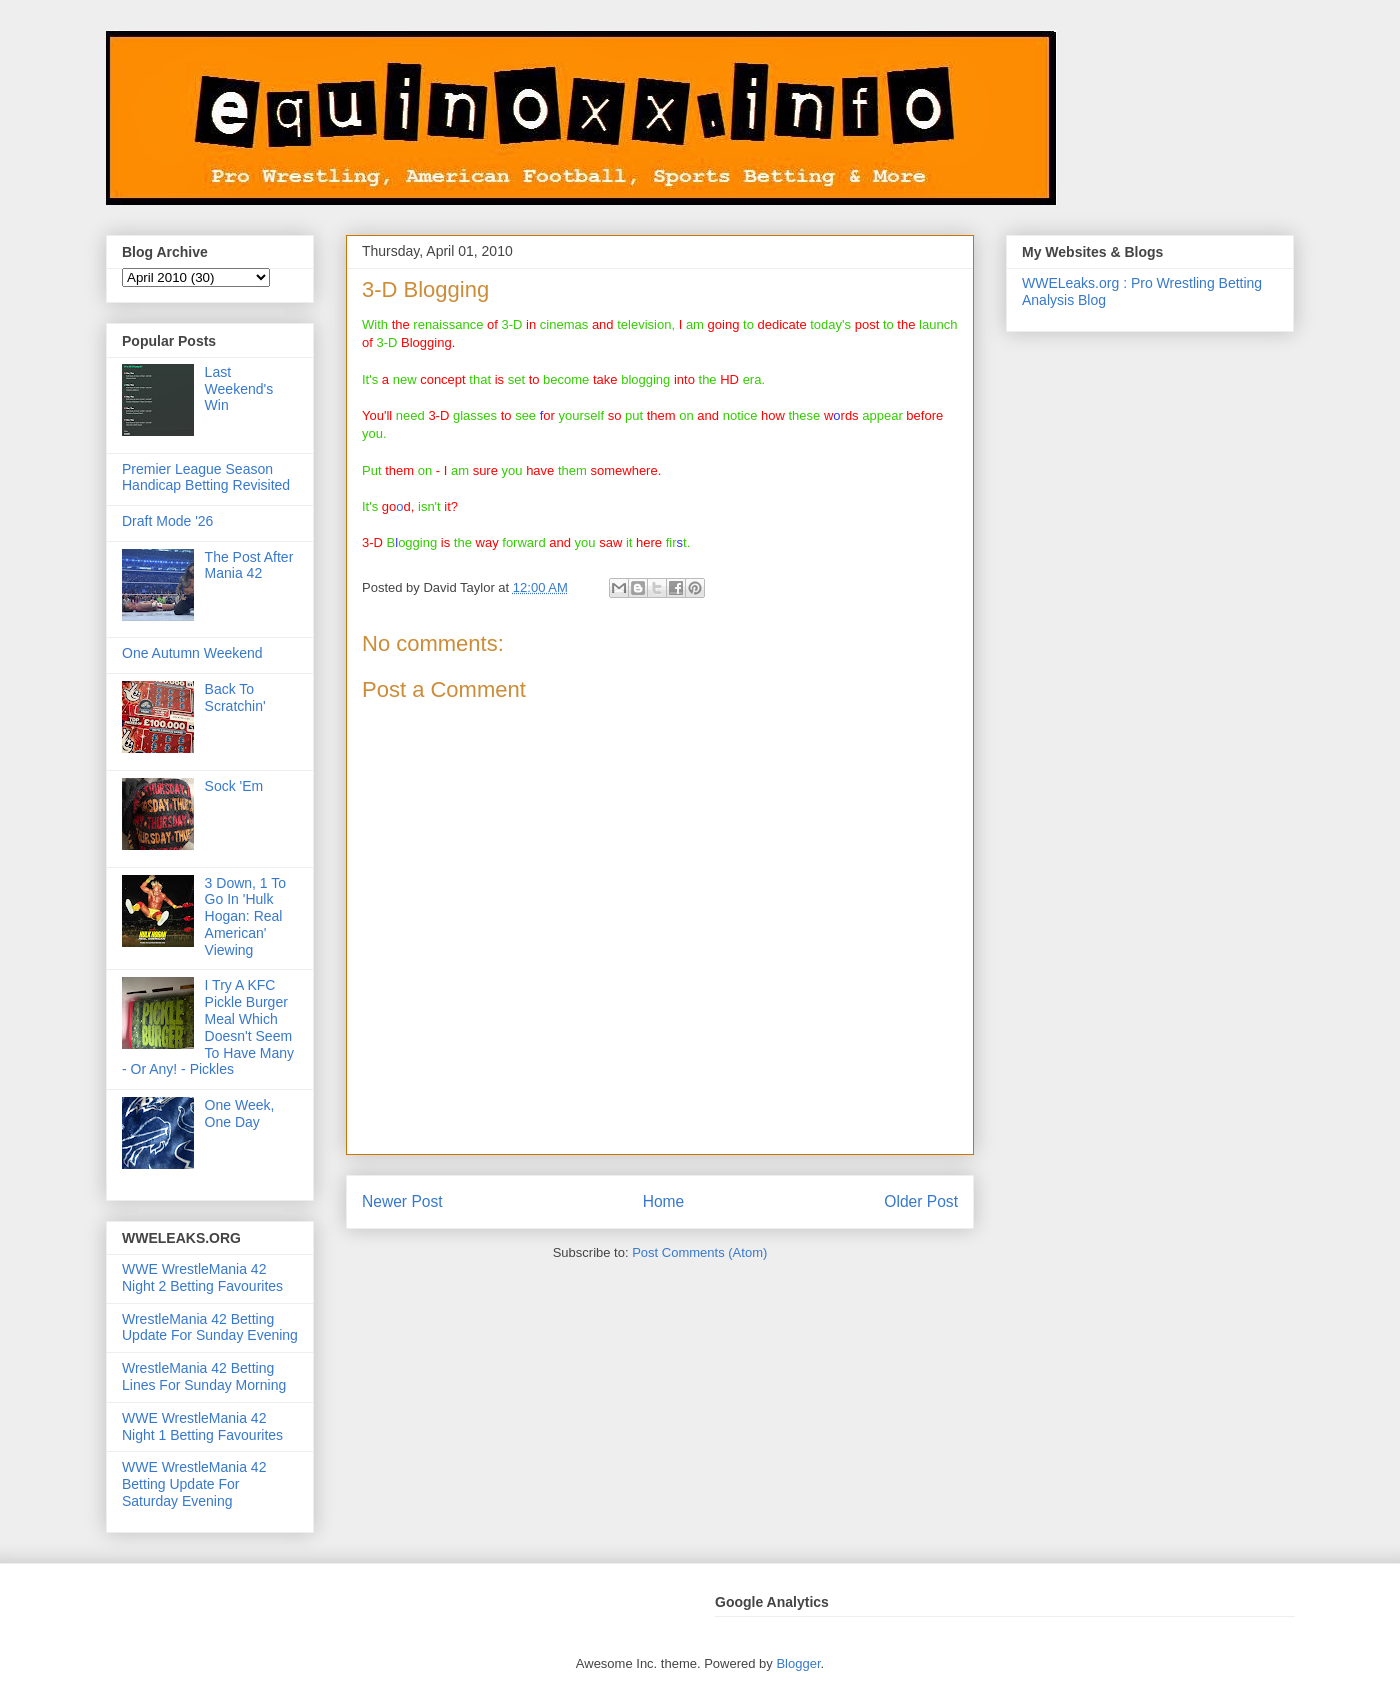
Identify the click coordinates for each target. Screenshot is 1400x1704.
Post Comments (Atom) (699, 1252)
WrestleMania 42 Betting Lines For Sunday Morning (204, 1376)
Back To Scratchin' (235, 697)
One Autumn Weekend (192, 653)
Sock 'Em (234, 786)
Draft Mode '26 (167, 521)
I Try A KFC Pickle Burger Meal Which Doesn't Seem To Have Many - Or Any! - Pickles (208, 1027)
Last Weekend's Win (239, 389)
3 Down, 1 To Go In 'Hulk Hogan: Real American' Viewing (245, 916)
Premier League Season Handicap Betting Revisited (206, 477)
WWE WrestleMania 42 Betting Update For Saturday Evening (194, 1484)
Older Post (921, 1201)
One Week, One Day (240, 1113)
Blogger (798, 1663)
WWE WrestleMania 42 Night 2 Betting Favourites (202, 1277)
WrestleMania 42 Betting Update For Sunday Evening (210, 1327)
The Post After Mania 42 (249, 565)
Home (664, 1201)
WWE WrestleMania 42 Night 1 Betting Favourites (202, 1426)
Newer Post (402, 1201)
